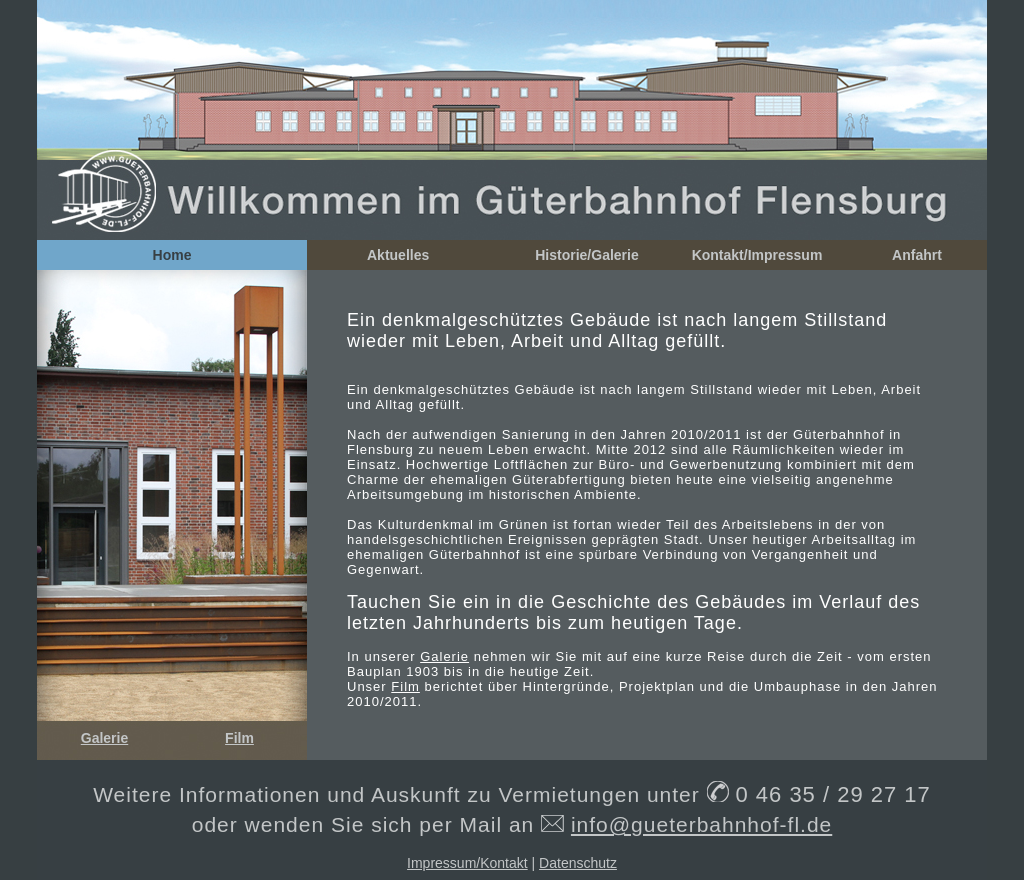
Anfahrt (917, 255)
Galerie (104, 738)
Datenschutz (578, 863)
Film (239, 738)
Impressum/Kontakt (467, 863)
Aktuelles (398, 255)
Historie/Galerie (587, 255)
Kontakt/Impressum (757, 255)
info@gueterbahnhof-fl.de (701, 824)
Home (172, 255)
